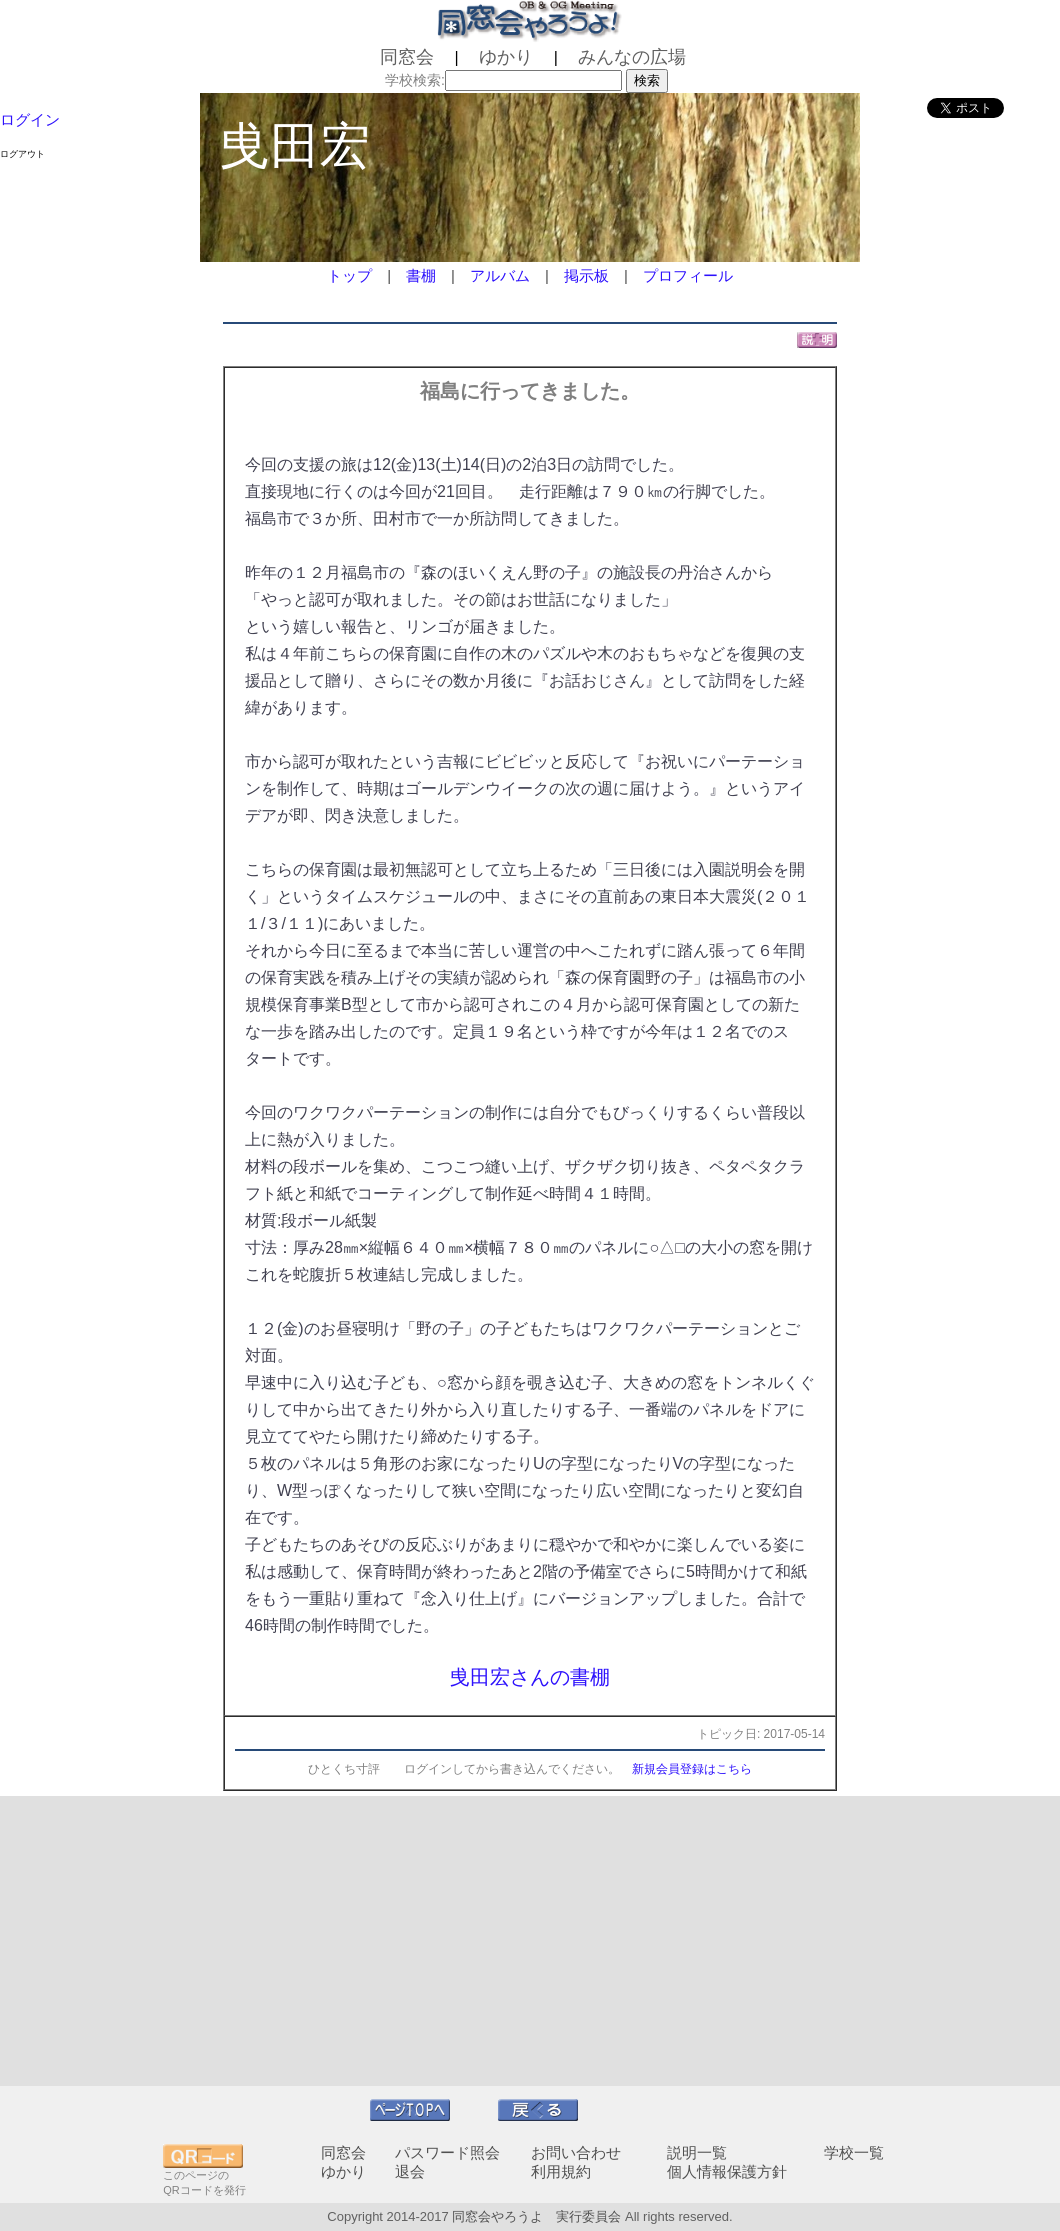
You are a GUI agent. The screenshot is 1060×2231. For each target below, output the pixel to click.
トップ (349, 275)
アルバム (500, 275)
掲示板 (586, 275)
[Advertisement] (530, 1941)
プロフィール (688, 275)
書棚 (421, 275)
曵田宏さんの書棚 (530, 1677)
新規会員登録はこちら (692, 1769)
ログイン (30, 119)
